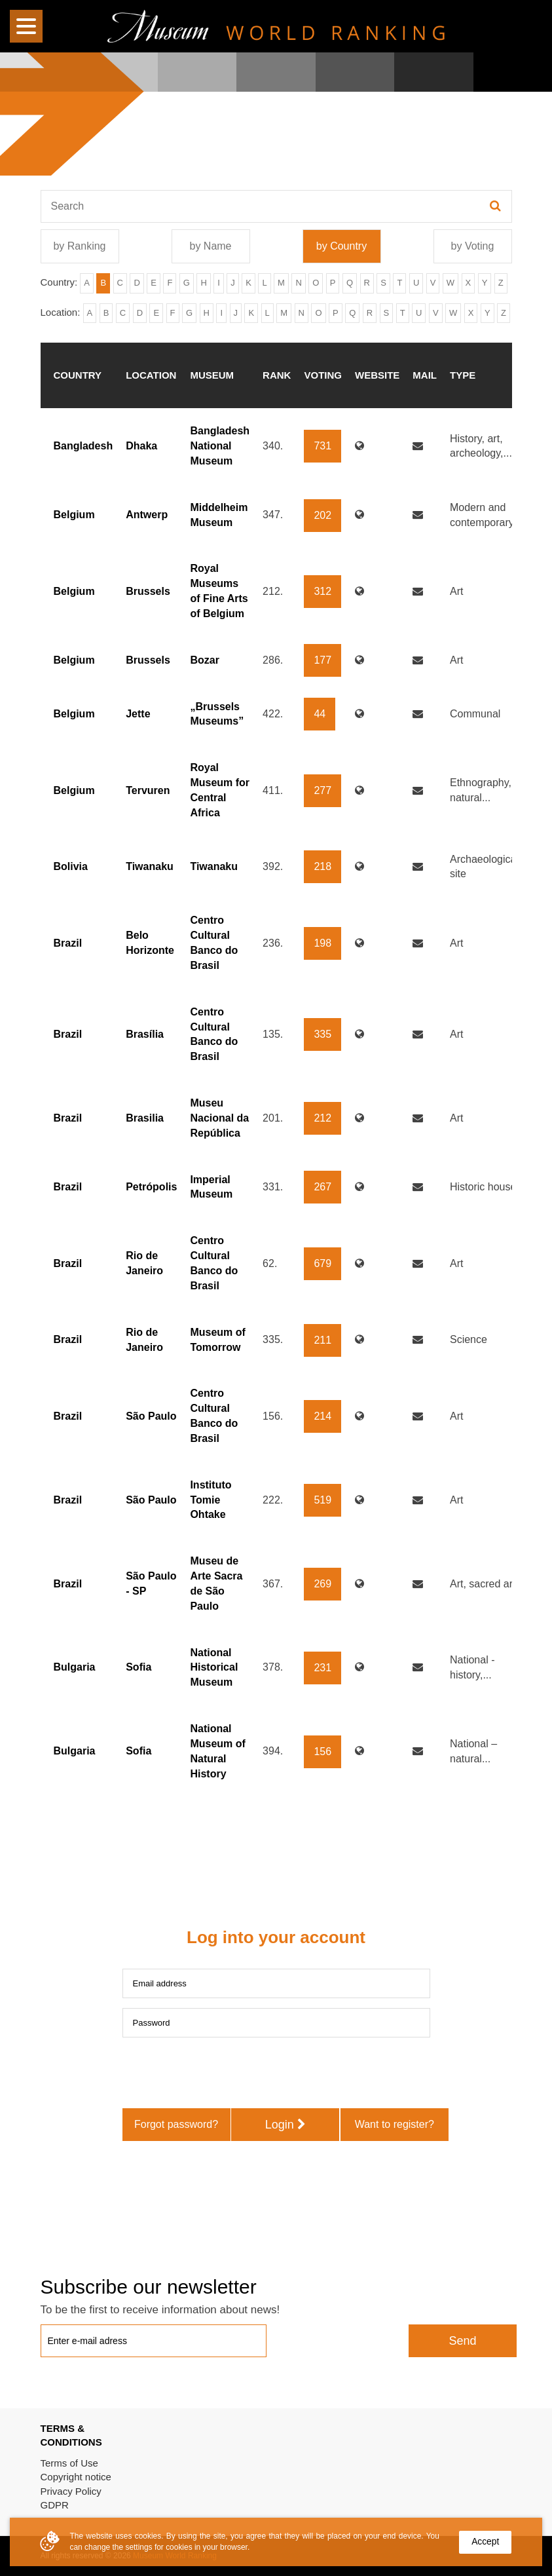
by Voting (472, 246)
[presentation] (222, 2072)
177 (322, 660)
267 (322, 1186)
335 (322, 1034)
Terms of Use (69, 2463)
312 (322, 591)
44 (319, 713)
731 (322, 445)
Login (285, 2124)
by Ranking (79, 246)
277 (322, 790)
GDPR (55, 2504)
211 (322, 1340)
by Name (210, 246)
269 (322, 1583)
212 (322, 1118)
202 (322, 515)
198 (322, 943)
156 (322, 1751)
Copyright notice (76, 2476)
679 (322, 1263)
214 (322, 1416)
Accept (485, 2542)
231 (322, 1667)
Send (462, 2340)
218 (322, 866)
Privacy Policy (71, 2491)
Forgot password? (176, 2124)
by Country (341, 246)
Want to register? (394, 2124)
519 (322, 1500)
